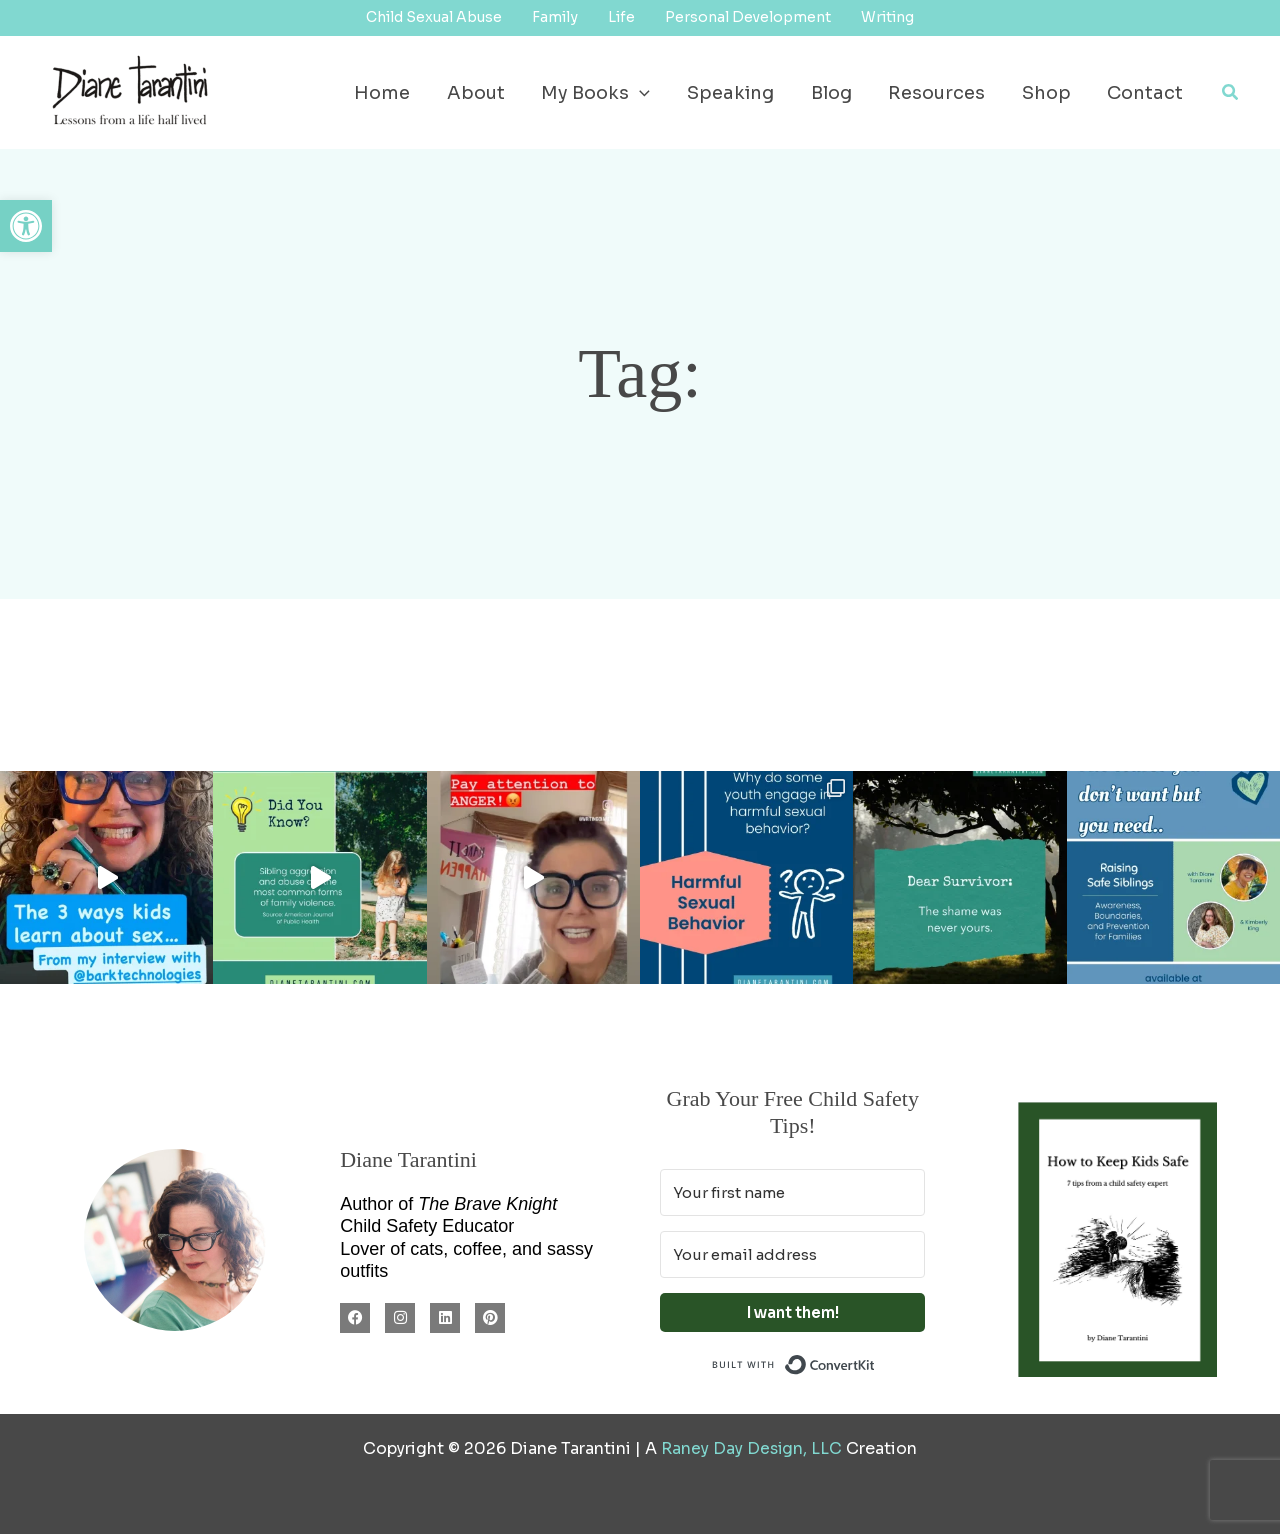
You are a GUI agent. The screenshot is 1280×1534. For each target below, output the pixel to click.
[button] (26, 226)
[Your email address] (792, 1254)
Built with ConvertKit (875, 1362)
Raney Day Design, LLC (751, 1448)
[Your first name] (792, 1192)
